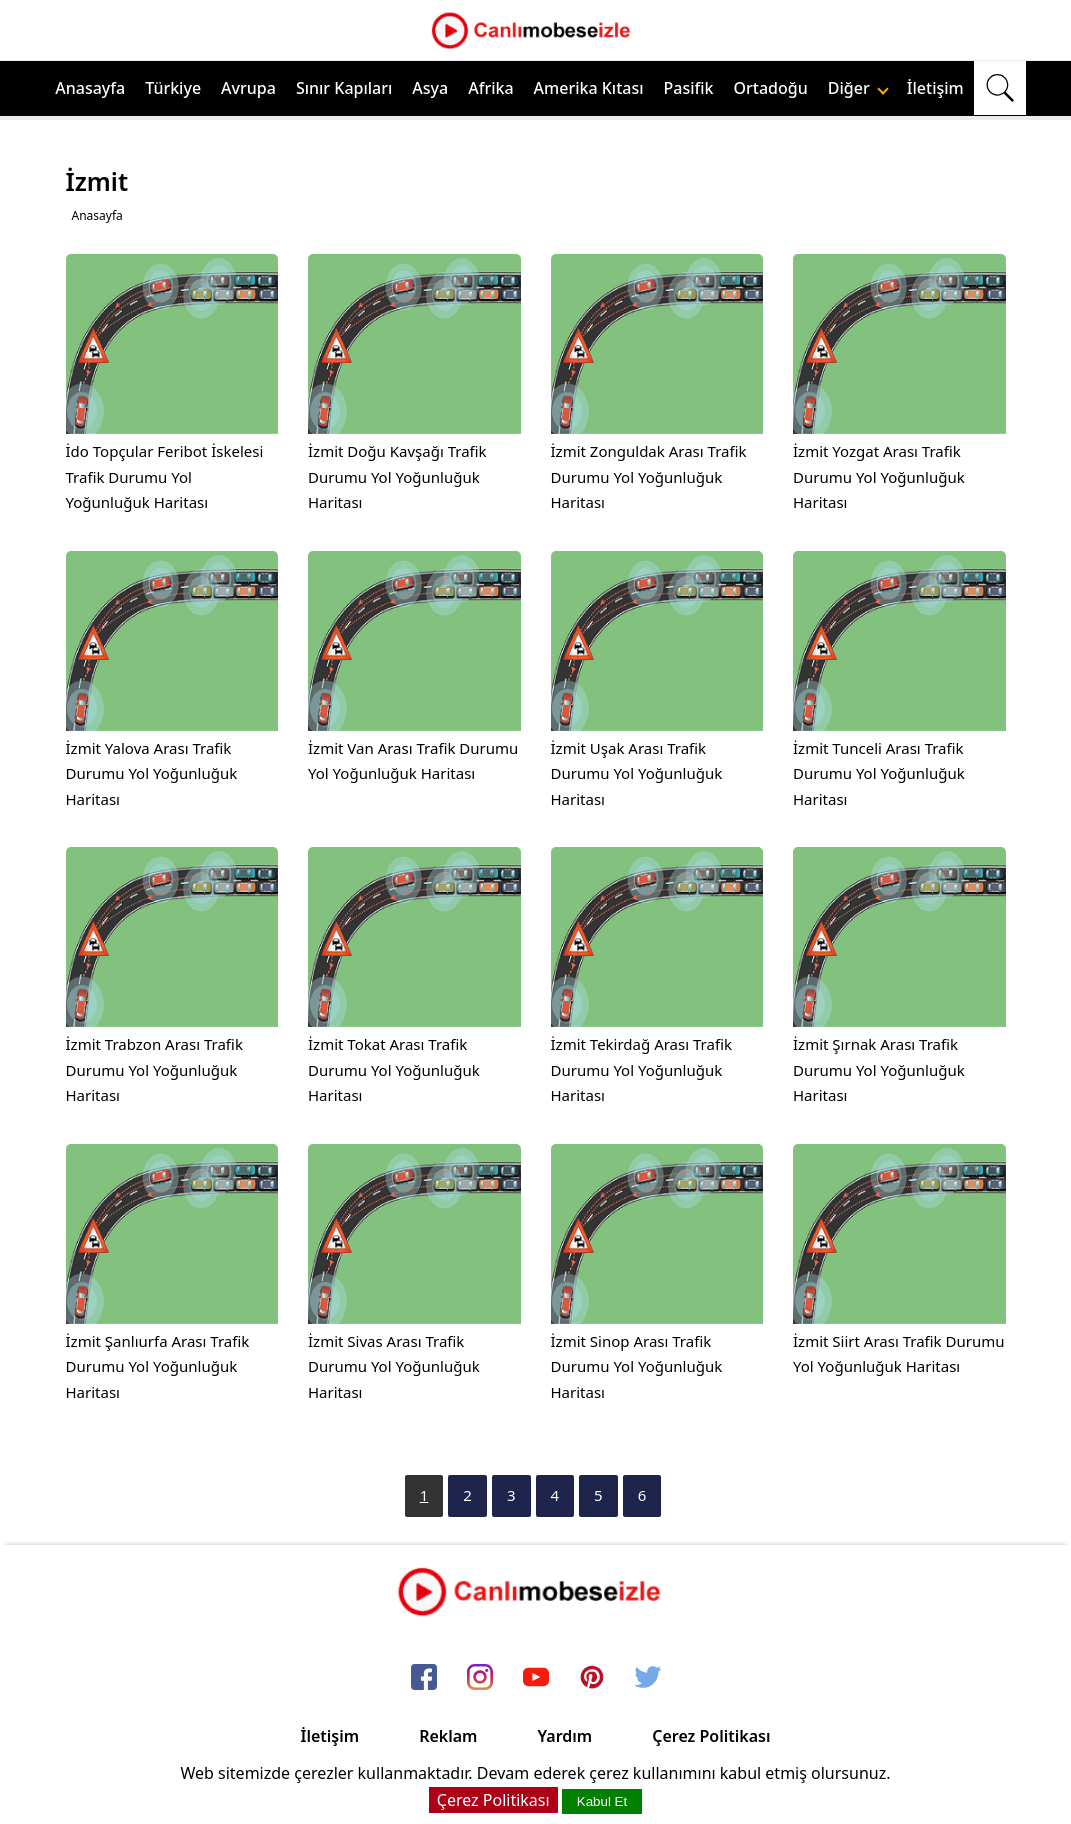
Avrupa (248, 88)
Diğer (858, 88)
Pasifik (689, 88)
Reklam (448, 1736)
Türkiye (173, 88)
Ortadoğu (771, 88)
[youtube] (536, 1678)
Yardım (564, 1736)
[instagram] (480, 1678)
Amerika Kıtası (589, 88)
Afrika (490, 88)
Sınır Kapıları (344, 88)
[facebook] (424, 1678)
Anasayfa (90, 88)
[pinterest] (592, 1678)
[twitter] (648, 1678)
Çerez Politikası (711, 1736)
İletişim (935, 88)
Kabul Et (602, 1801)
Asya (430, 88)
